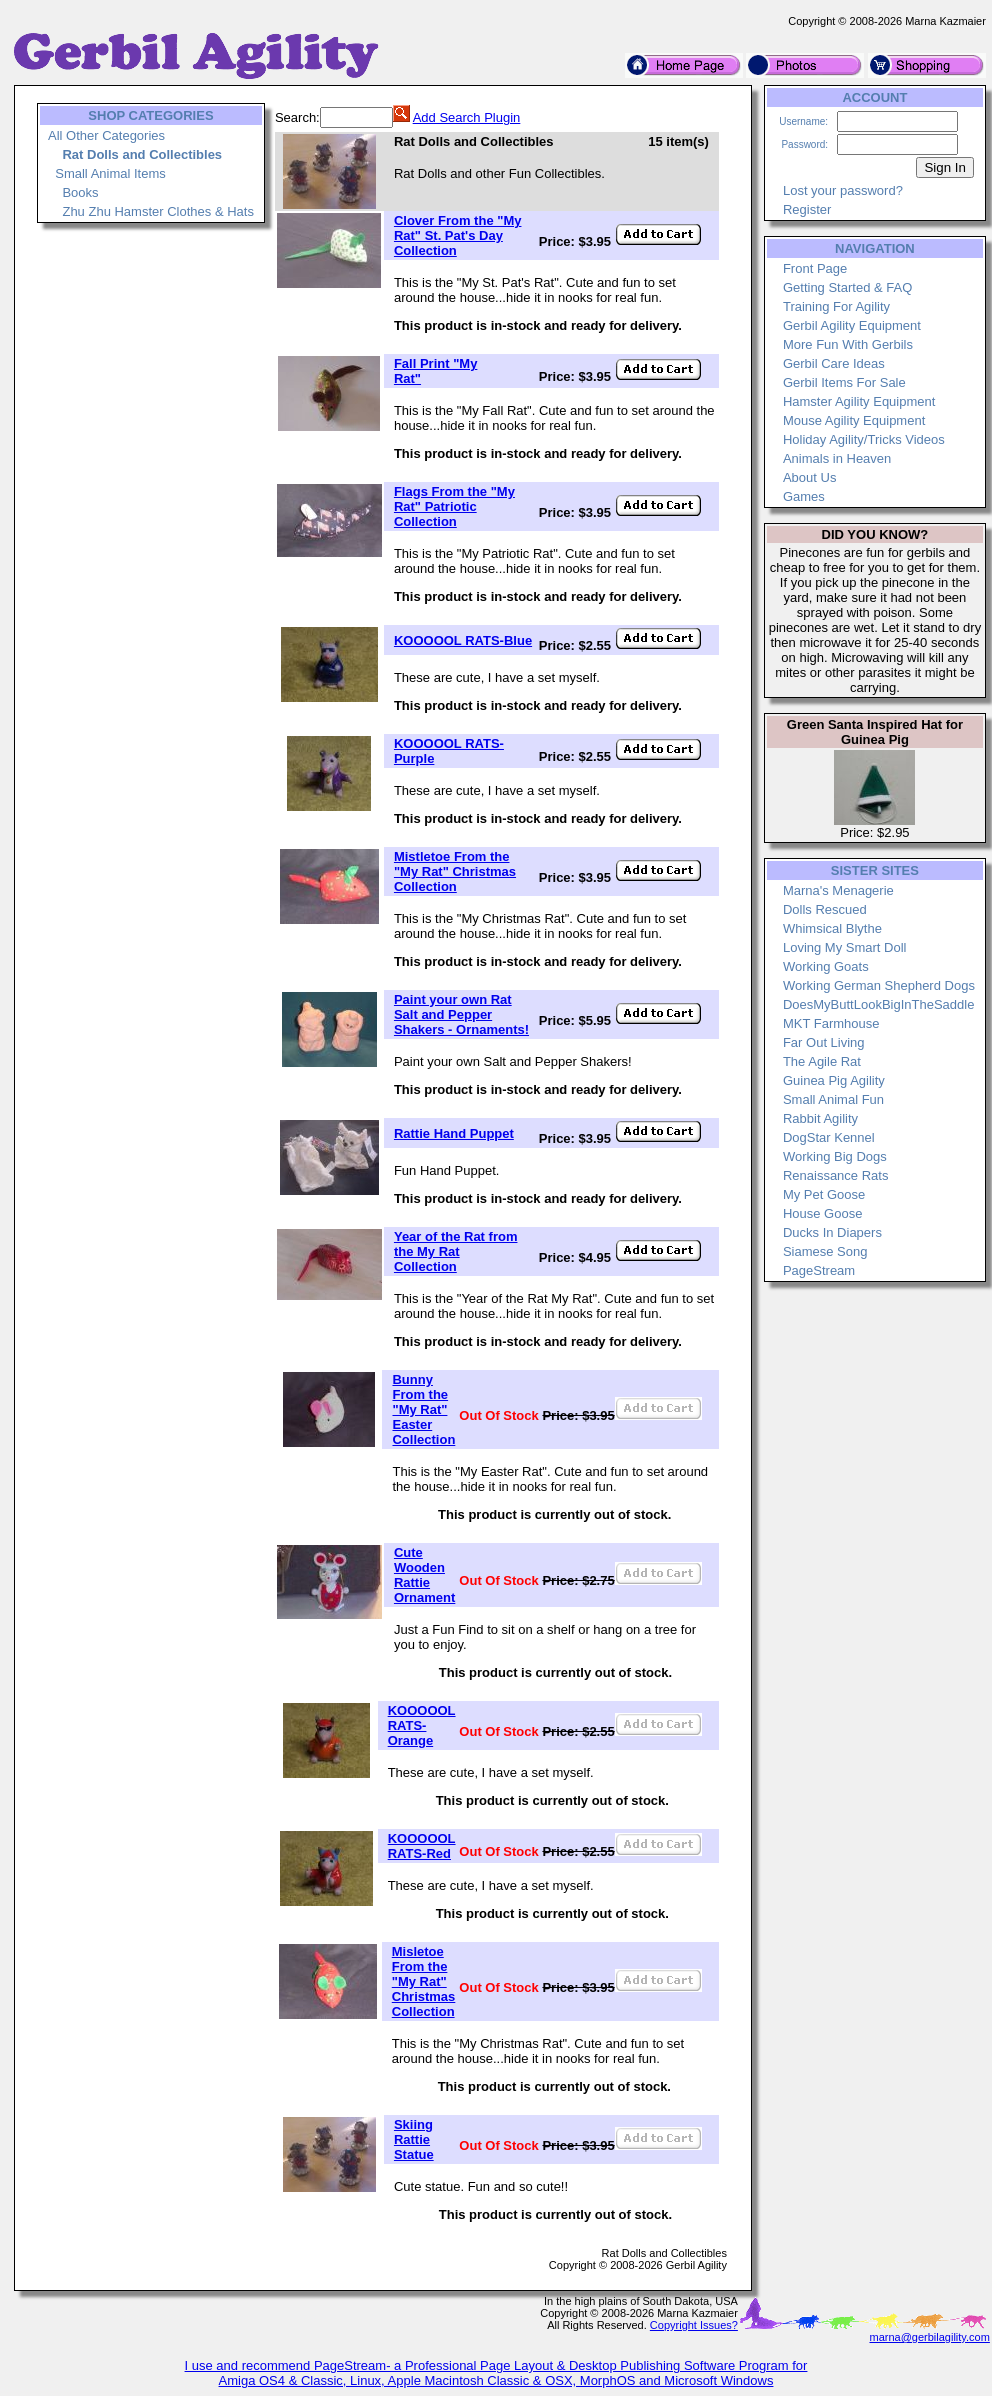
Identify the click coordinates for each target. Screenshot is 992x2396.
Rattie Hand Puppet (454, 1133)
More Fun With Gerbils (848, 344)
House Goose (823, 1213)
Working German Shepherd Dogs (879, 985)
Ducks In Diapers (832, 1232)
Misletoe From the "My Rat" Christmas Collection (424, 1981)
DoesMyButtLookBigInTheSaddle (879, 1004)
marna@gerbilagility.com (929, 2337)
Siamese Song (825, 1251)
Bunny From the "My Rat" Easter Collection (423, 1409)
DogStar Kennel (829, 1137)
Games (804, 496)
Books (80, 192)
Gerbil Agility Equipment (852, 325)
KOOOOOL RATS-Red (422, 1846)
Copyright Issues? (694, 2325)
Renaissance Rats (836, 1175)
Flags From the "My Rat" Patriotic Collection (454, 506)
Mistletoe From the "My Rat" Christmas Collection (455, 871)
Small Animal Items (110, 173)
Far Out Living (824, 1042)
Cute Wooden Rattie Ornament (424, 1575)
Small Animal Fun (833, 1099)
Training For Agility (836, 306)
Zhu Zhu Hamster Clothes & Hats (157, 211)
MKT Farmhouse (831, 1023)
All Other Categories (106, 135)
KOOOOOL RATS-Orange (422, 1725)
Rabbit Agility (820, 1118)
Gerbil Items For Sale (844, 382)
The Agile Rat (822, 1061)
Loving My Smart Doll (845, 947)
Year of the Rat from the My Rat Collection (456, 1251)
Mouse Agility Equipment (854, 420)
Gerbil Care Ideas (834, 363)
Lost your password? (843, 190)
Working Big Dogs (835, 1156)
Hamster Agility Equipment (859, 401)
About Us (809, 477)
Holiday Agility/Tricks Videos (864, 439)
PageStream (819, 1270)
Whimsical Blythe (832, 928)
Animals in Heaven (837, 458)
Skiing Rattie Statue (414, 2139)
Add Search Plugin (467, 117)
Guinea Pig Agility (834, 1080)
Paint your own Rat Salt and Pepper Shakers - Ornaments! (461, 1014)
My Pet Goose (824, 1194)
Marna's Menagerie (838, 890)
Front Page (815, 268)
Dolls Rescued (825, 909)
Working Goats (826, 966)
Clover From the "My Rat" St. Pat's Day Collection (458, 235)
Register (807, 209)
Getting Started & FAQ (847, 287)
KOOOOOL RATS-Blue (463, 640)
